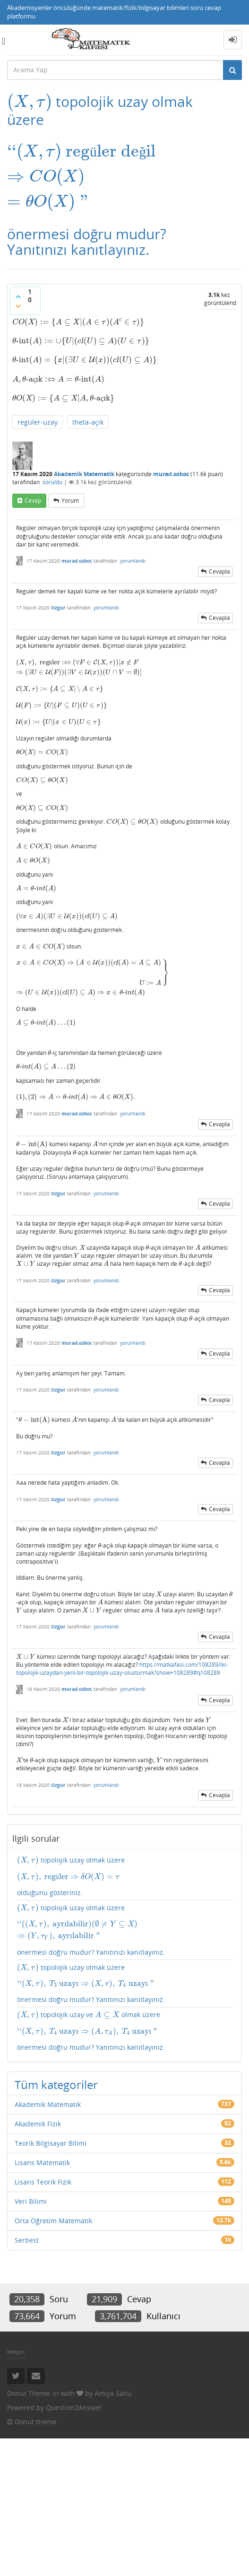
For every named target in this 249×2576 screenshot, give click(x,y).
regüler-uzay (37, 422)
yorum (70, 500)
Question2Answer (74, 2407)
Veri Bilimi (31, 2201)
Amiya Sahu (113, 2393)
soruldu (52, 482)
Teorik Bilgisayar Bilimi (50, 2143)
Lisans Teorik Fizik (43, 2181)
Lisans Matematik (42, 2162)
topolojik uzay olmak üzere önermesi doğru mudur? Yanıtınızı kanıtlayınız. (124, 1929)
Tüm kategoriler (56, 2084)
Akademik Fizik (38, 2123)
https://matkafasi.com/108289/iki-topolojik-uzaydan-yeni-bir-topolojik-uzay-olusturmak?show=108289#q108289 (122, 1669)
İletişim (16, 2351)
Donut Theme (28, 2393)
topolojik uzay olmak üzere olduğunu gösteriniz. (124, 1876)
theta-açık (87, 422)
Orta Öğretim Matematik (53, 2220)
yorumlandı (133, 560)
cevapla (219, 571)
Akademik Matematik (84, 474)
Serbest (27, 2240)
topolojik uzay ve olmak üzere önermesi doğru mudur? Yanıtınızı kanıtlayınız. (124, 2031)
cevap (33, 500)
